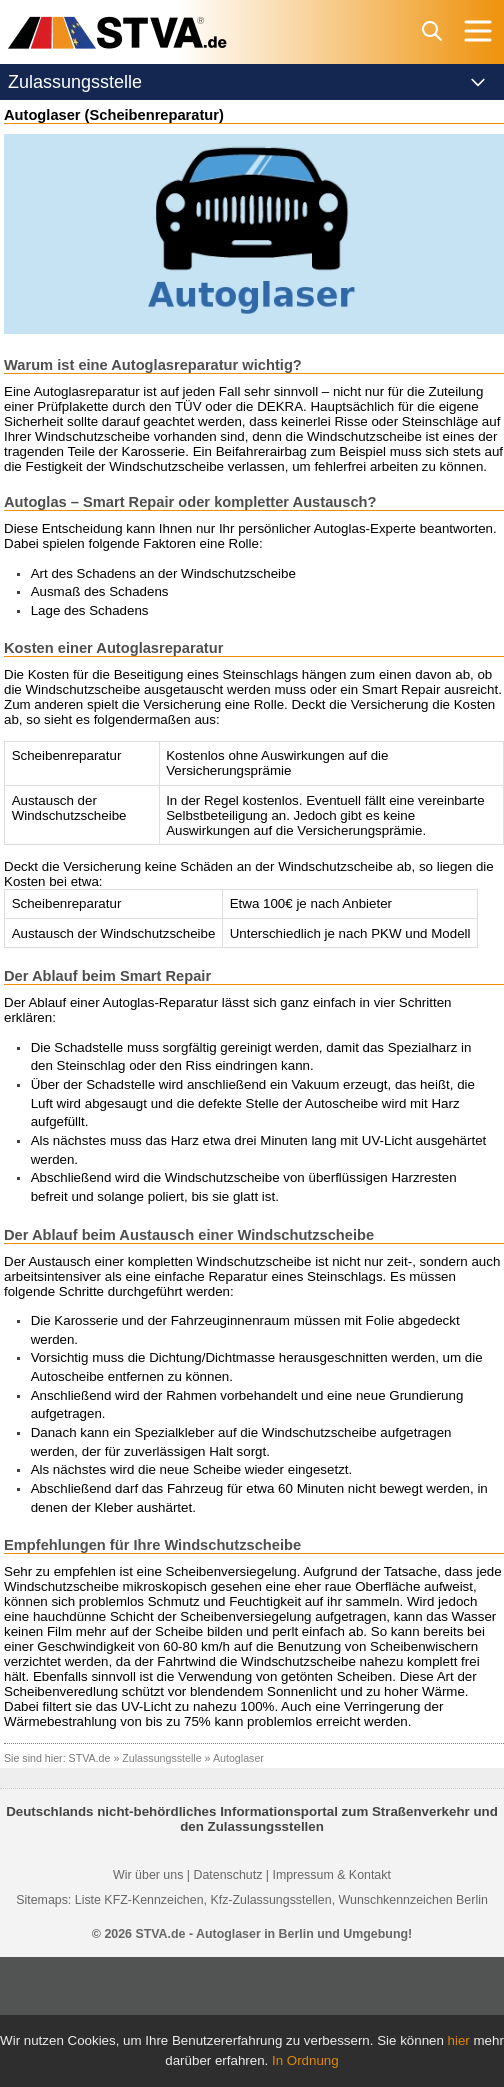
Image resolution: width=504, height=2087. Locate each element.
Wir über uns (148, 1875)
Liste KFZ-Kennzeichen (139, 1900)
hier (459, 2040)
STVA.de (90, 1758)
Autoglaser (238, 1758)
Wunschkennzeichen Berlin (413, 1900)
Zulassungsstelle (161, 1758)
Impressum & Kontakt (331, 1875)
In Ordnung (305, 2060)
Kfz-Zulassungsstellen (270, 1900)
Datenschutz (227, 1875)
